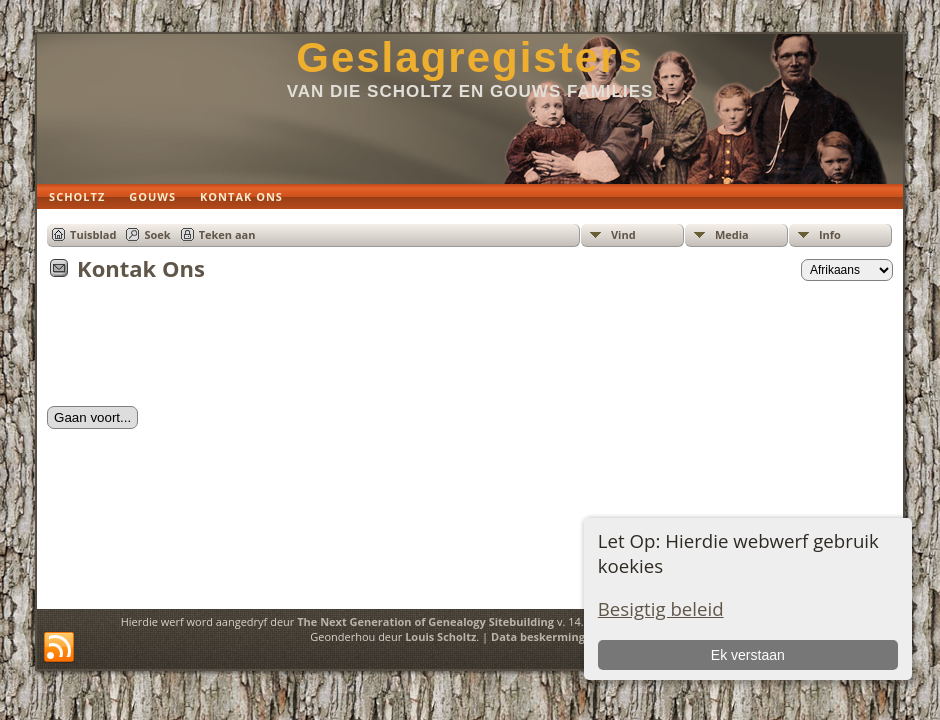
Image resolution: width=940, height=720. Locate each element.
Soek (157, 234)
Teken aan (227, 234)
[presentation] (199, 350)
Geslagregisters (470, 57)
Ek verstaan (748, 655)
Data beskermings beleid (559, 636)
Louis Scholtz (440, 636)
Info (830, 234)
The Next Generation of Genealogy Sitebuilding (425, 621)
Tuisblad (93, 234)
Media (732, 234)
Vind (623, 234)
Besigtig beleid (661, 608)
